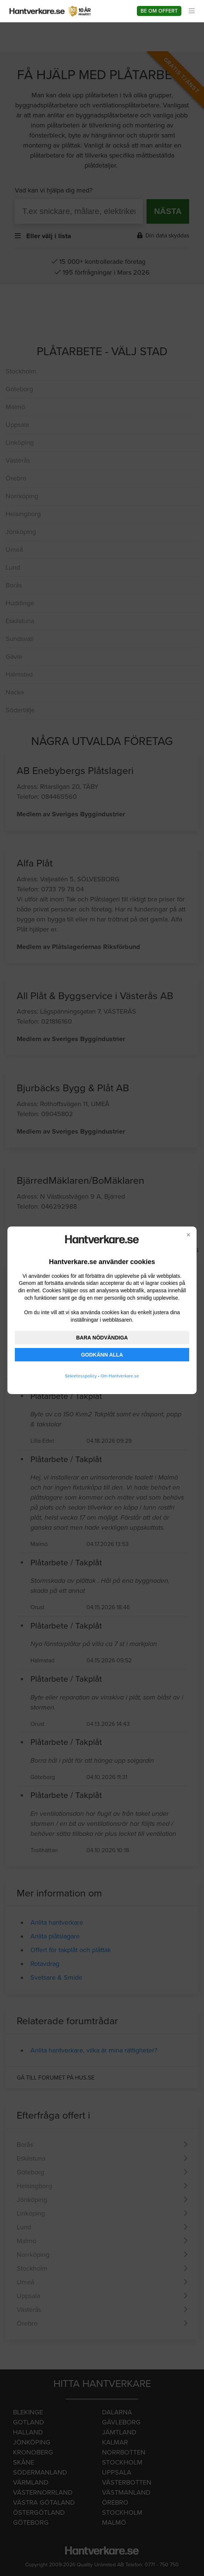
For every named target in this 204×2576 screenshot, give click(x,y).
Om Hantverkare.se (120, 1375)
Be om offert (159, 11)
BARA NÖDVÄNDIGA (102, 1338)
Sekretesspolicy (81, 1375)
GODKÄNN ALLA (102, 1355)
